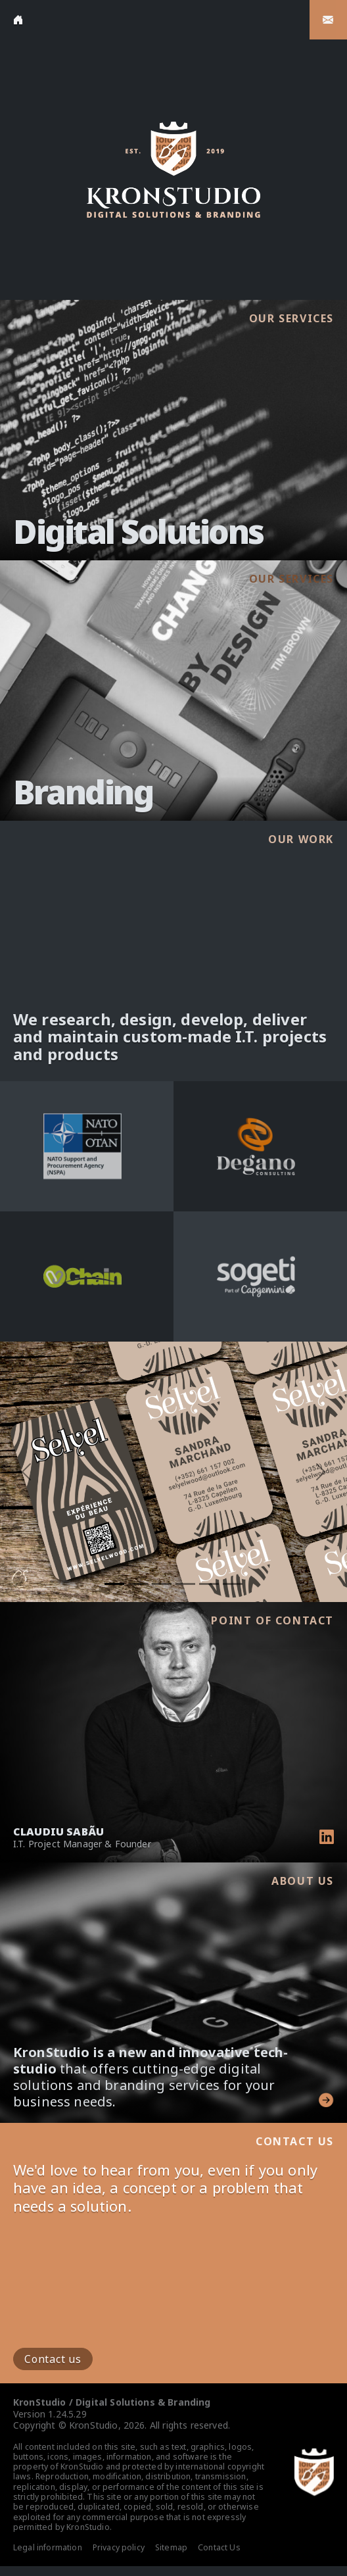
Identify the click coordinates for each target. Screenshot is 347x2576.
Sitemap (171, 2547)
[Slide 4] (185, 1584)
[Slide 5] (209, 1584)
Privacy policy (119, 2547)
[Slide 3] (162, 1584)
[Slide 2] (138, 1584)
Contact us (52, 2359)
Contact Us (219, 2547)
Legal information (47, 2547)
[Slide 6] (233, 1584)
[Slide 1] (114, 1584)
